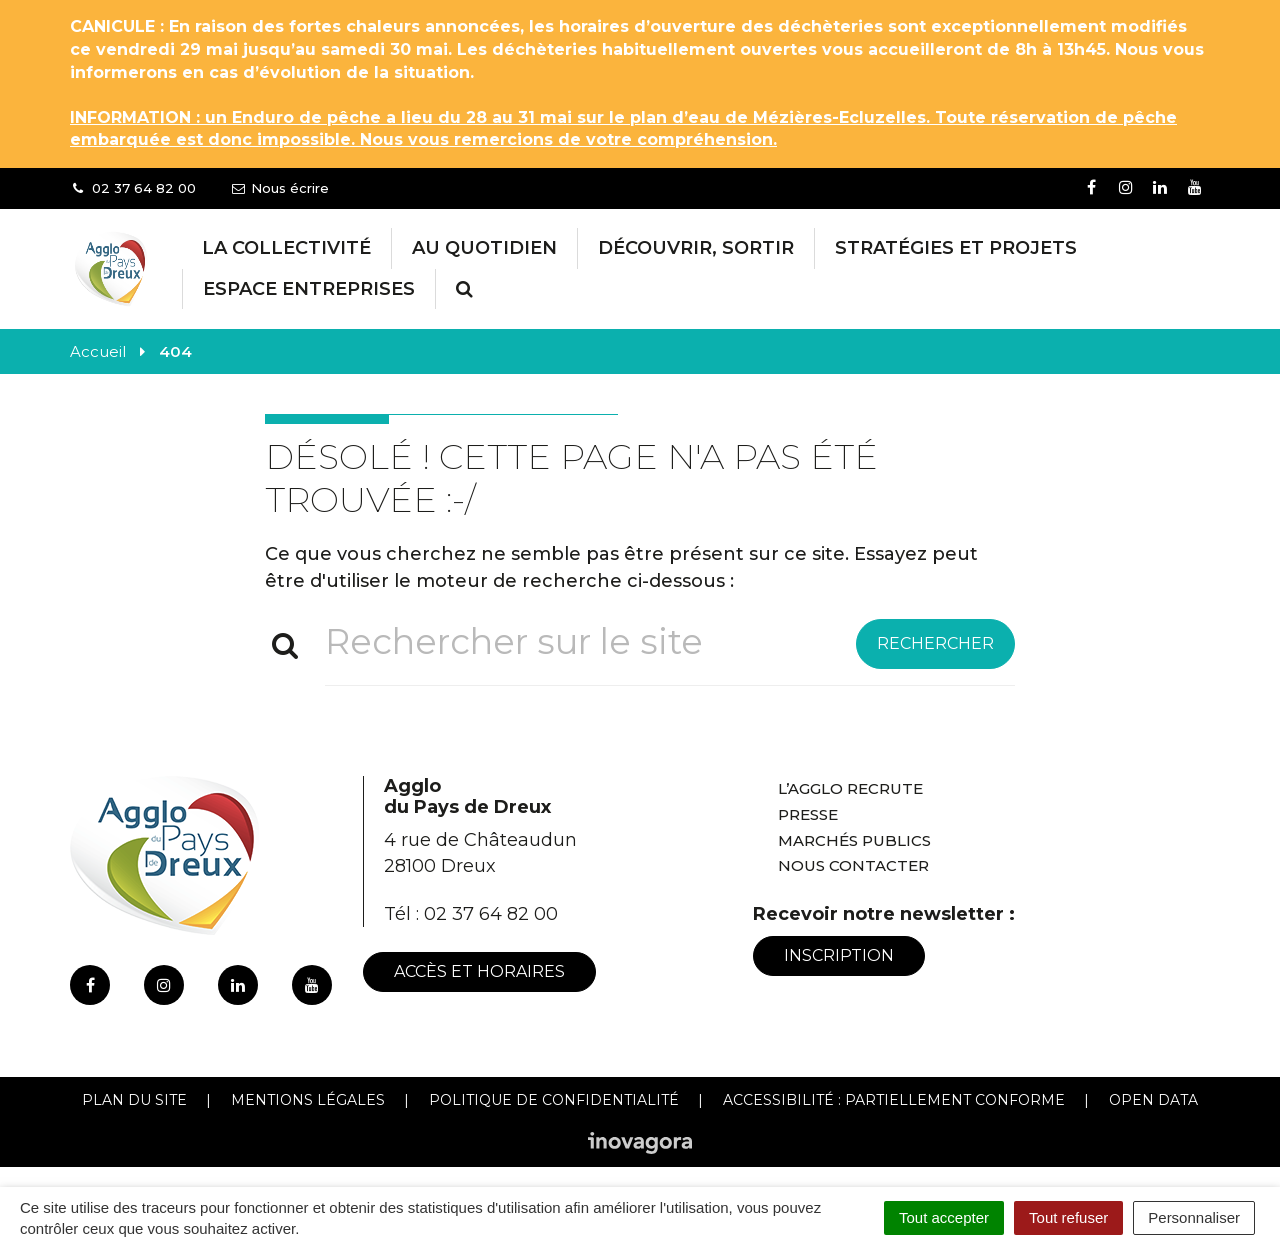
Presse (808, 814)
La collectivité (286, 248)
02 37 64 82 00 (491, 914)
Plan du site (134, 1100)
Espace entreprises (309, 289)
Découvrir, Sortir (696, 248)
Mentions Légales (308, 1100)
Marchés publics (854, 840)
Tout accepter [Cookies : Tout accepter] (944, 1217)
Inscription (839, 955)
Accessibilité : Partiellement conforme (894, 1100)
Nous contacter (853, 865)
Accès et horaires (479, 971)
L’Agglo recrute (850, 788)
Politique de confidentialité (554, 1100)
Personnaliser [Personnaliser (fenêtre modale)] (1194, 1217)
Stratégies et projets (956, 248)
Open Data (1153, 1100)
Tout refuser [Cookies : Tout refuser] (1068, 1217)
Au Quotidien (484, 248)
